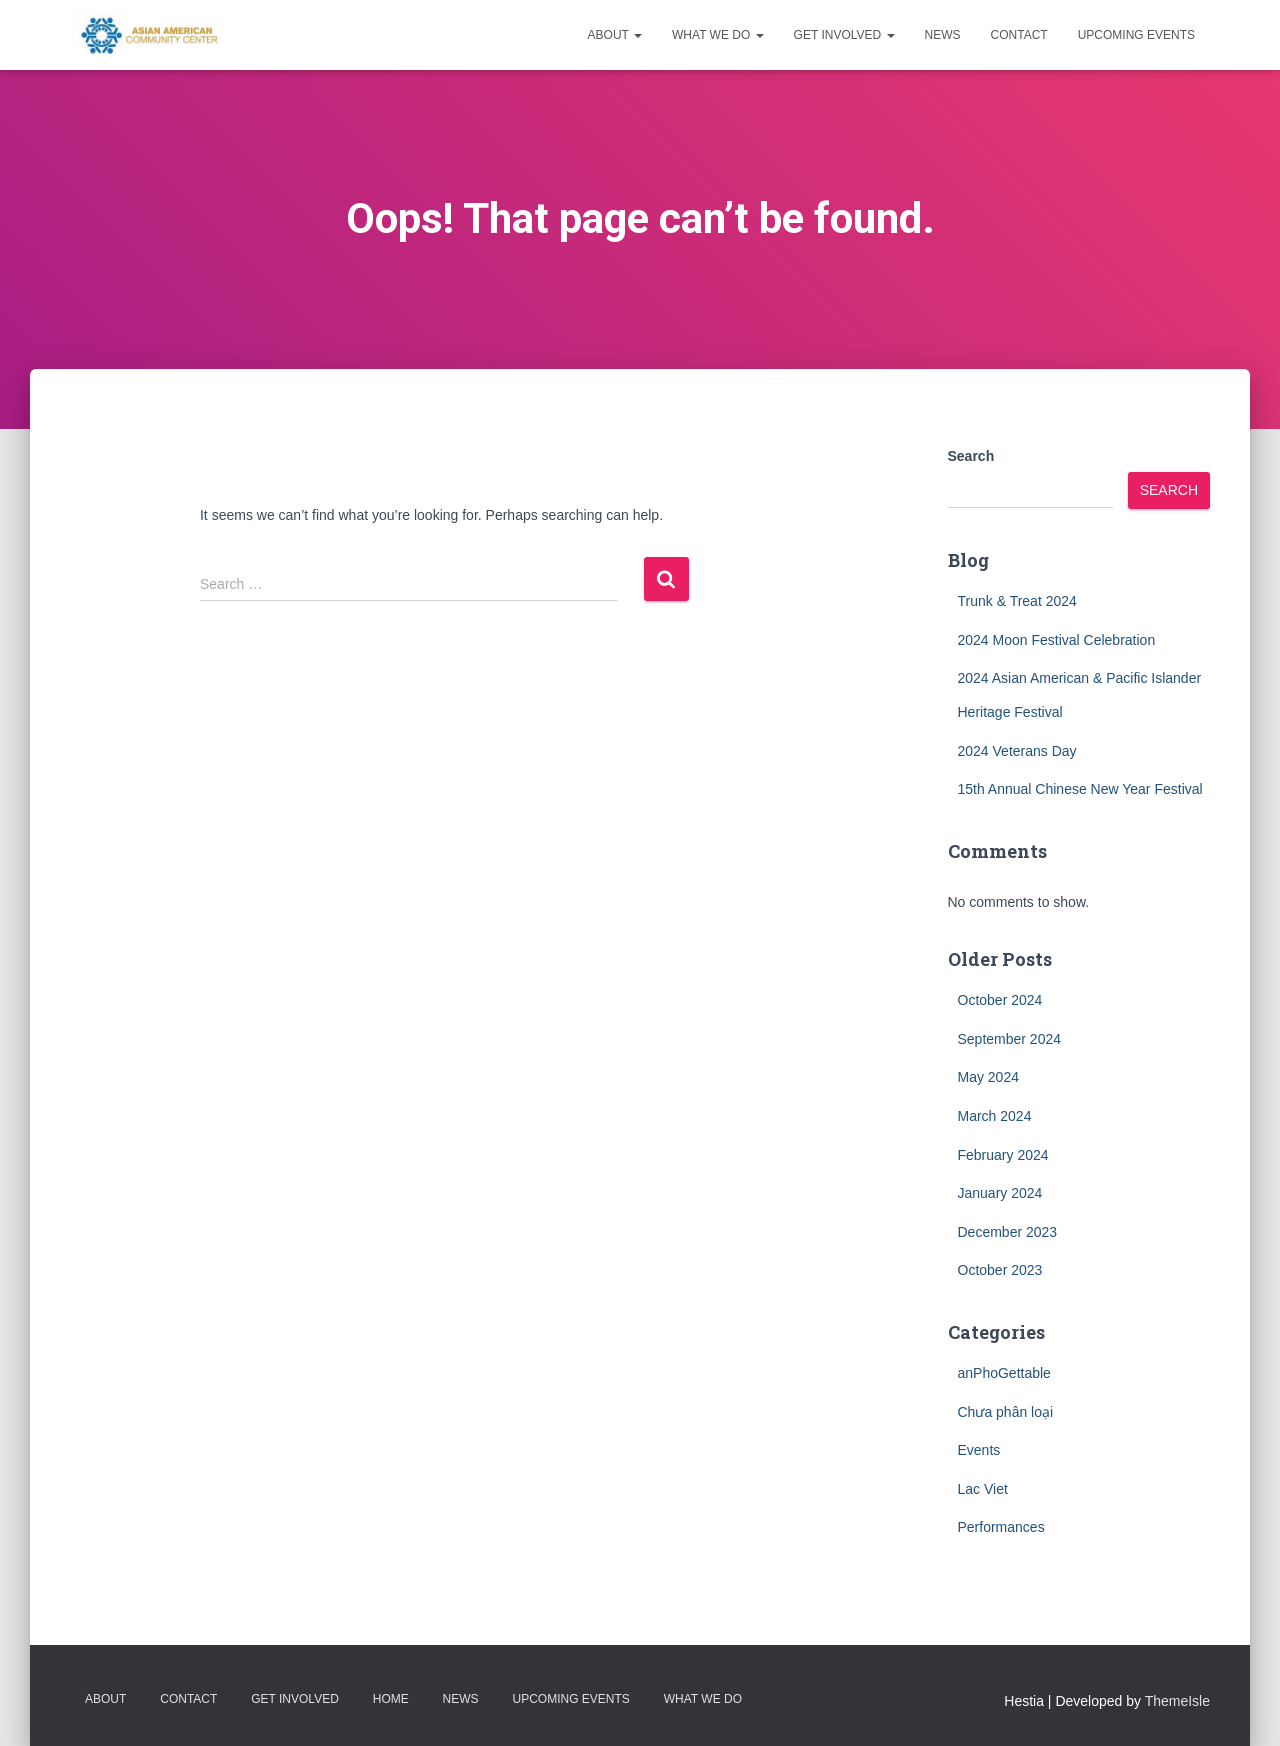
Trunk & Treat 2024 (1017, 601)
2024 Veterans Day (1017, 751)
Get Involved (844, 35)
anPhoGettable (1004, 1373)
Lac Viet (983, 1489)
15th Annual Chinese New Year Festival (1080, 789)
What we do (718, 35)
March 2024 (995, 1116)
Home (391, 1699)
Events (979, 1450)
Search (971, 456)
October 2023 (1000, 1270)
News (943, 35)
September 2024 (1010, 1039)
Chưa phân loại (1006, 1412)
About (615, 35)
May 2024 (988, 1077)
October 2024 (1000, 1000)
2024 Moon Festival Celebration (1057, 640)
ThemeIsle (1177, 1701)
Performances (1001, 1527)
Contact (1019, 35)
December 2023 (1008, 1232)
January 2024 (1000, 1193)
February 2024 (1003, 1155)
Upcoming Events (1136, 35)
